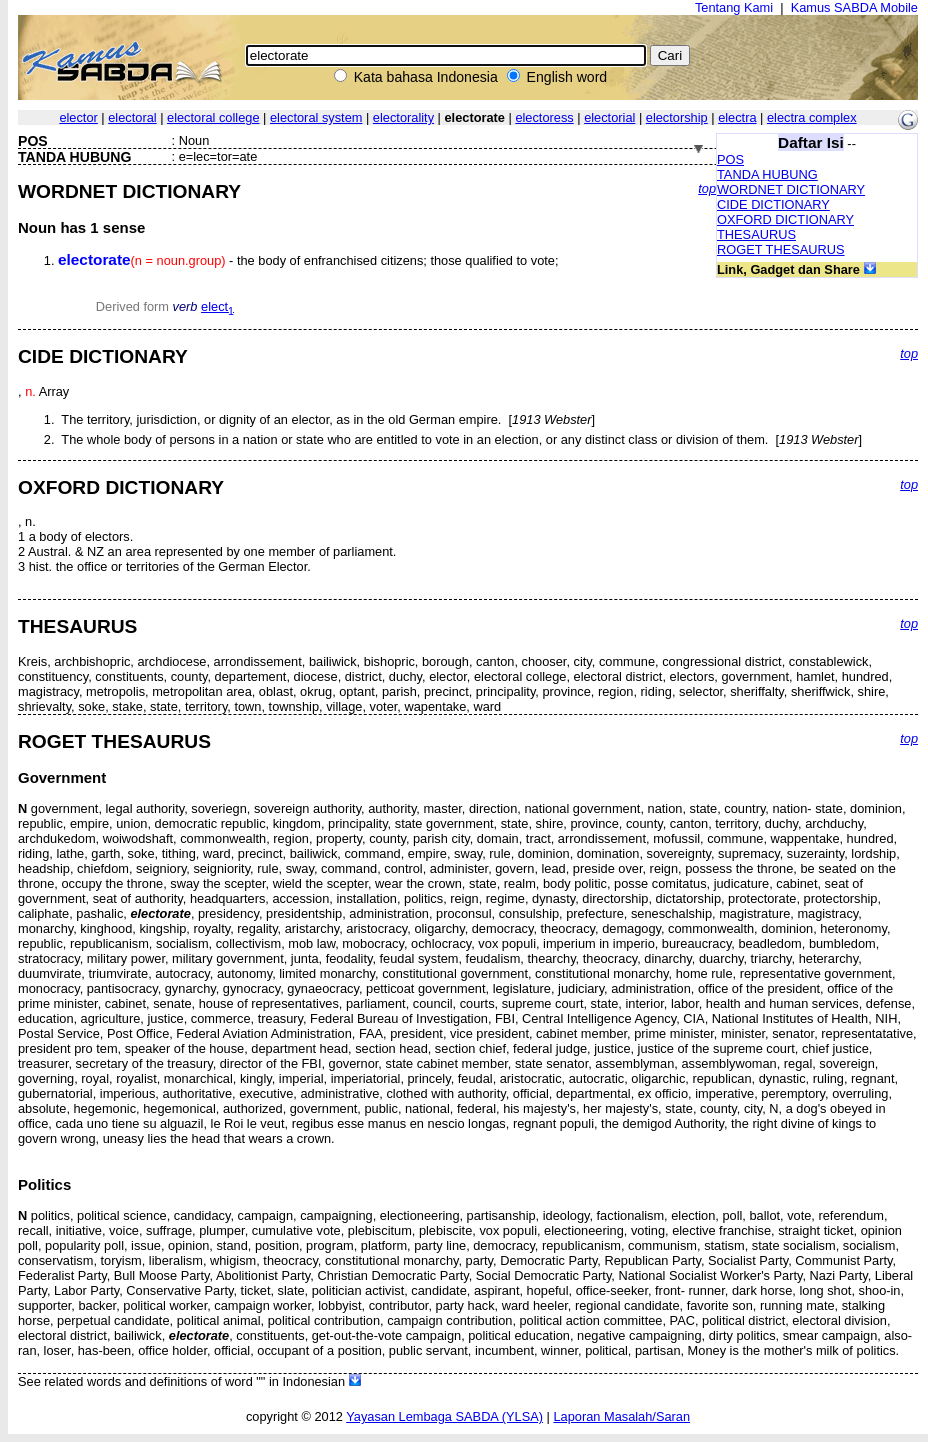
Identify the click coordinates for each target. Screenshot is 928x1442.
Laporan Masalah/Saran (621, 1416)
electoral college (213, 117)
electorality (403, 117)
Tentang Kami (734, 7)
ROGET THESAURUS (781, 249)
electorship (677, 117)
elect (217, 306)
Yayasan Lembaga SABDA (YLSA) (444, 1416)
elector (78, 117)
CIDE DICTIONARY (773, 204)
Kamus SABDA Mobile (854, 7)
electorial (609, 117)
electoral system (316, 117)
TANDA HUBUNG (767, 174)
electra (737, 117)
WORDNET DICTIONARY (791, 189)
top (707, 188)
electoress (544, 117)
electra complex (812, 117)
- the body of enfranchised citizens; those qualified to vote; (308, 260)
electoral (132, 117)
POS (730, 159)
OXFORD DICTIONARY (785, 219)
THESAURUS (756, 234)
